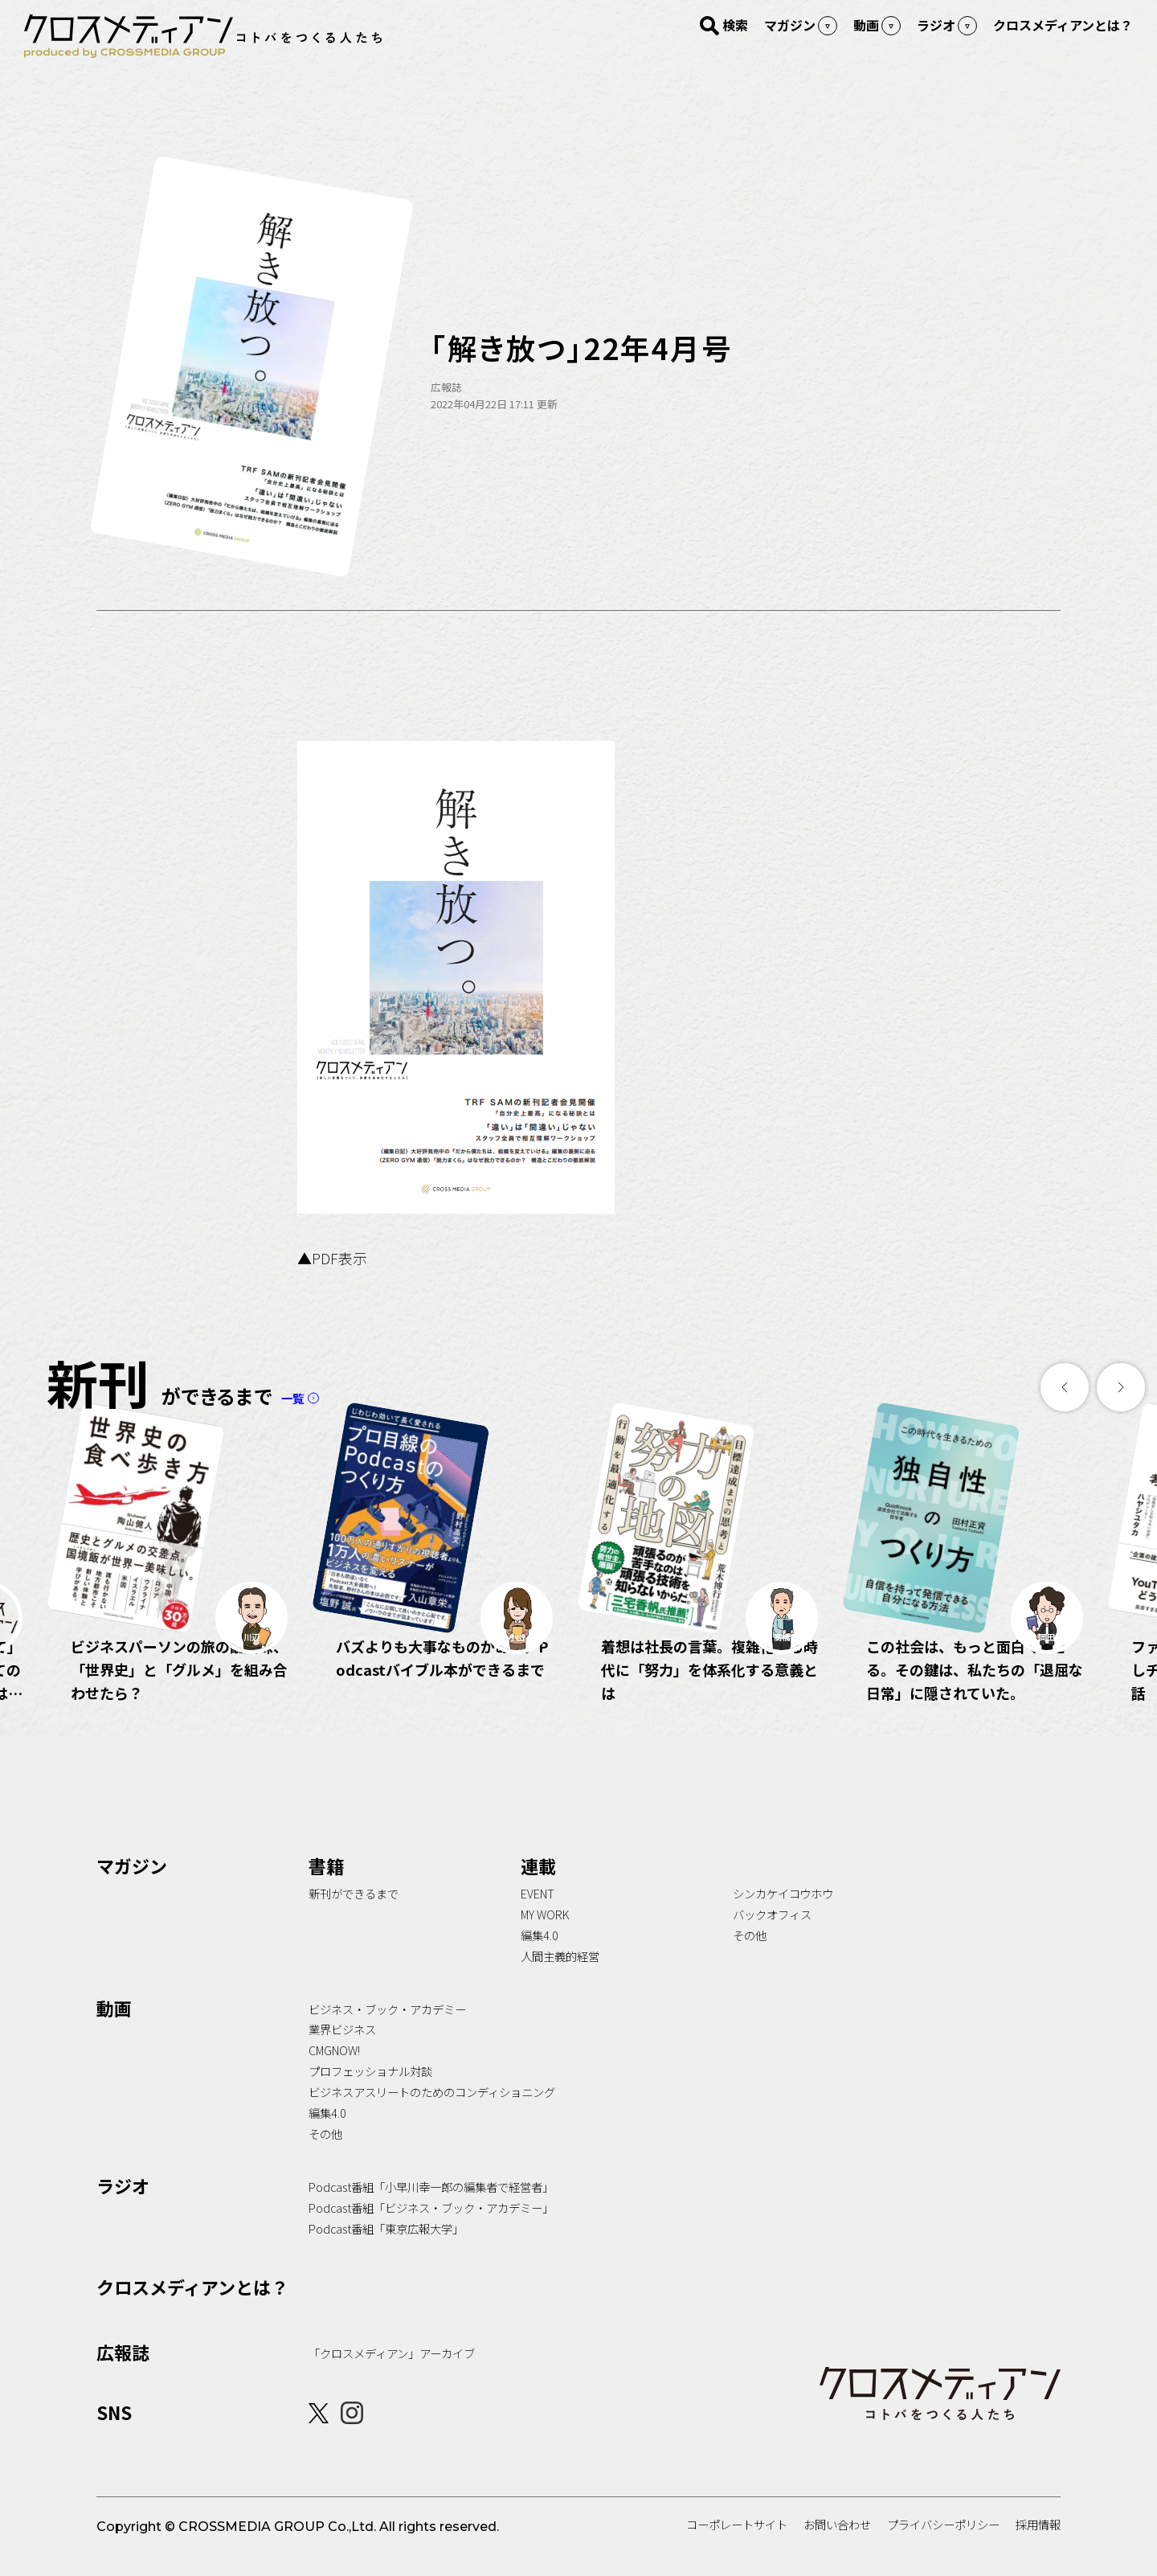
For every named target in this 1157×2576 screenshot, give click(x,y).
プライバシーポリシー (943, 2548)
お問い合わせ (837, 2548)
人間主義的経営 (560, 1980)
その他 (750, 1959)
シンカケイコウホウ (783, 1917)
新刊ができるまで (354, 1917)
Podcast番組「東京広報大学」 (386, 2252)
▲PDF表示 (332, 1257)
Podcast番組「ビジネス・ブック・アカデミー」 (431, 2231)
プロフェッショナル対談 (370, 2095)
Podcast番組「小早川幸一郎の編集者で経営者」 (431, 2210)
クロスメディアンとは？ (192, 2311)
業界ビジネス (342, 2053)
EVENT (537, 1917)
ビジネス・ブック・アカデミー (387, 2033)
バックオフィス (772, 1938)
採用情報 (1038, 2548)
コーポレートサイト (736, 2548)
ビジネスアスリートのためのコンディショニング (432, 2115)
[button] (1064, 1387)
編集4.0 (539, 1959)
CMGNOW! (334, 2074)
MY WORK (545, 1938)
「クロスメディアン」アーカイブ (392, 2377)
